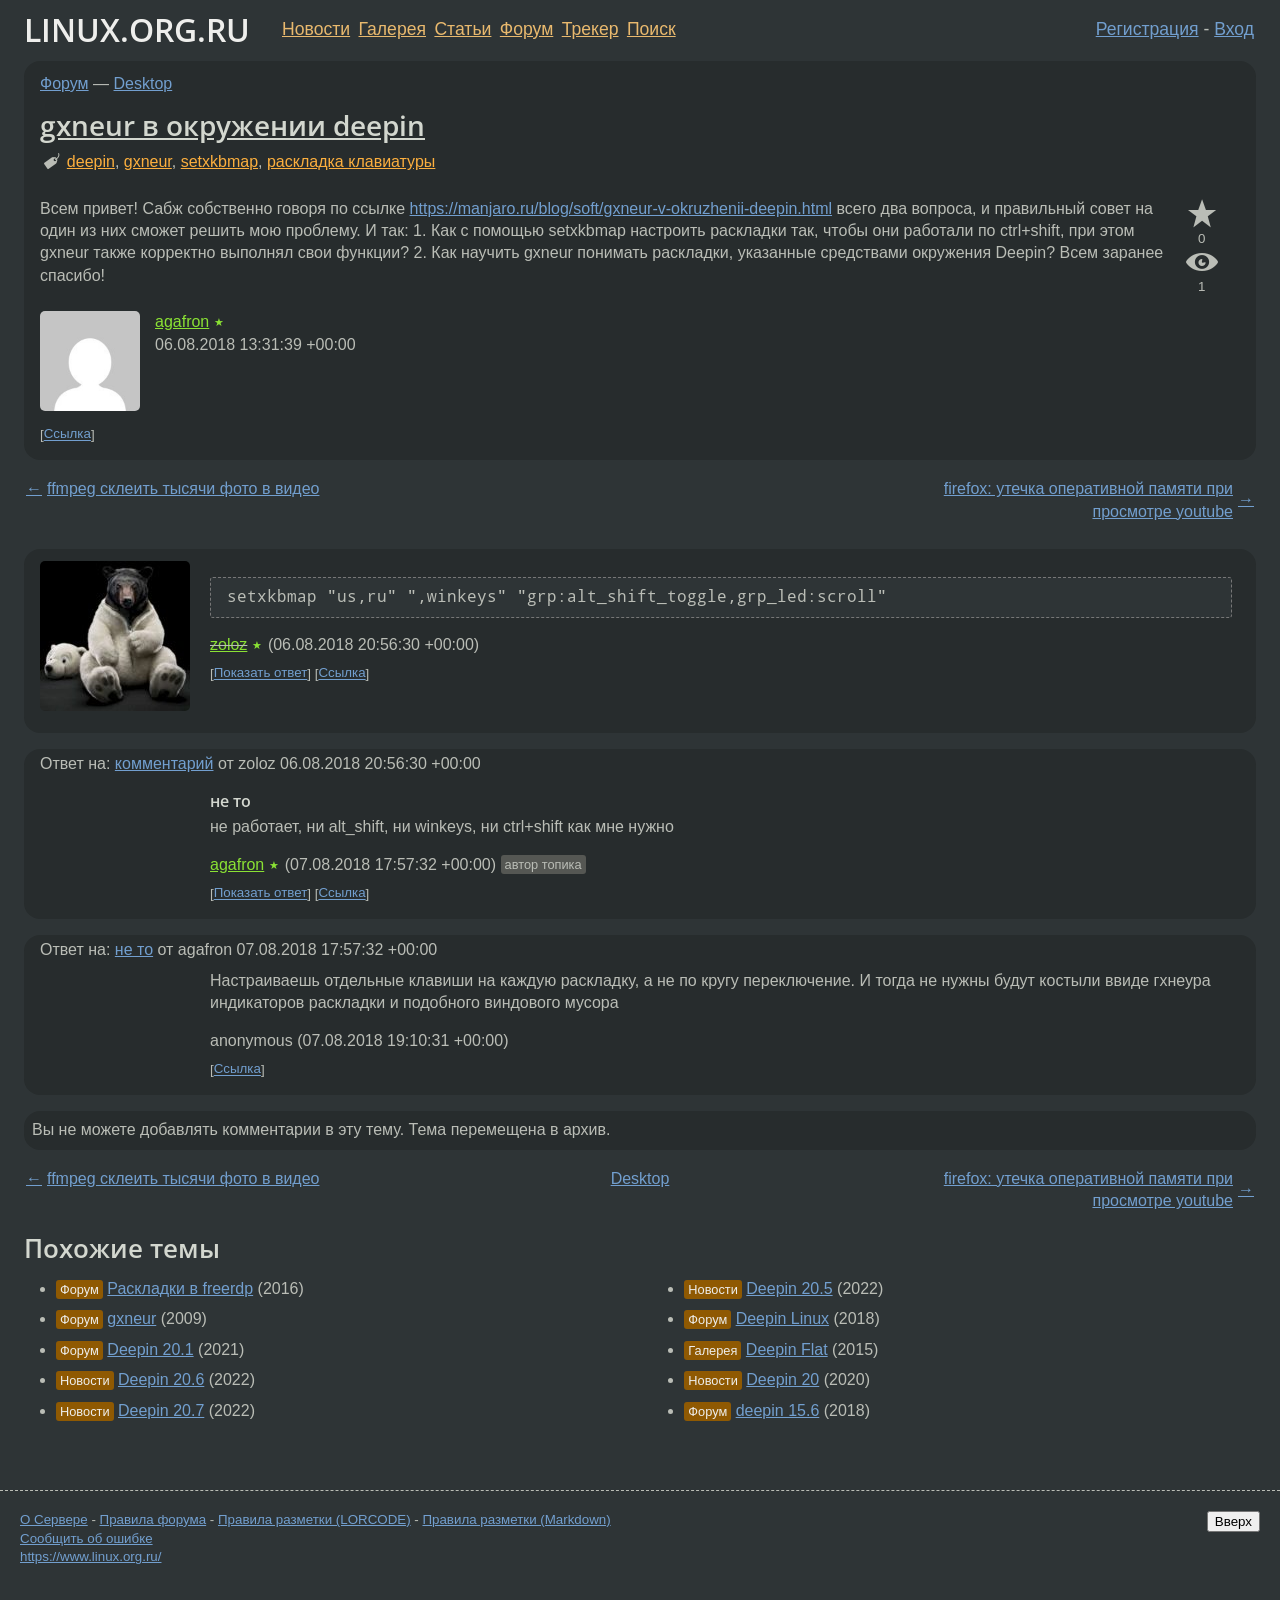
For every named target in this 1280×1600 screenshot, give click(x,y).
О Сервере (54, 1519)
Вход (1234, 29)
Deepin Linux (782, 1318)
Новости (316, 29)
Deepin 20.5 (789, 1288)
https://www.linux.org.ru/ (90, 1556)
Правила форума (153, 1519)
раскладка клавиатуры (351, 161)
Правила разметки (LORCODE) (314, 1519)
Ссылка (67, 434)
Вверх (1233, 1521)
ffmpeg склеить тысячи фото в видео (183, 488)
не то (134, 949)
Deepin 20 (782, 1379)
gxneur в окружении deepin (232, 125)
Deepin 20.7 (161, 1410)
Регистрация (1147, 29)
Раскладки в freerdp (180, 1288)
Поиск (651, 29)
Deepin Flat (787, 1349)
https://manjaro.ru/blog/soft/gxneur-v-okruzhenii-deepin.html (621, 208)
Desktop (143, 83)
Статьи (462, 29)
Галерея (392, 29)
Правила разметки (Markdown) (516, 1519)
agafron (182, 321)
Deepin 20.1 (150, 1349)
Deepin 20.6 (161, 1379)
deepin (91, 161)
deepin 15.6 (778, 1410)
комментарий (164, 763)
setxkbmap (219, 161)
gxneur (148, 161)
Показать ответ (261, 673)
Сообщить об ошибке (86, 1538)
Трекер (590, 29)
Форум (526, 29)
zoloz (228, 644)
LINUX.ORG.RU (137, 29)
